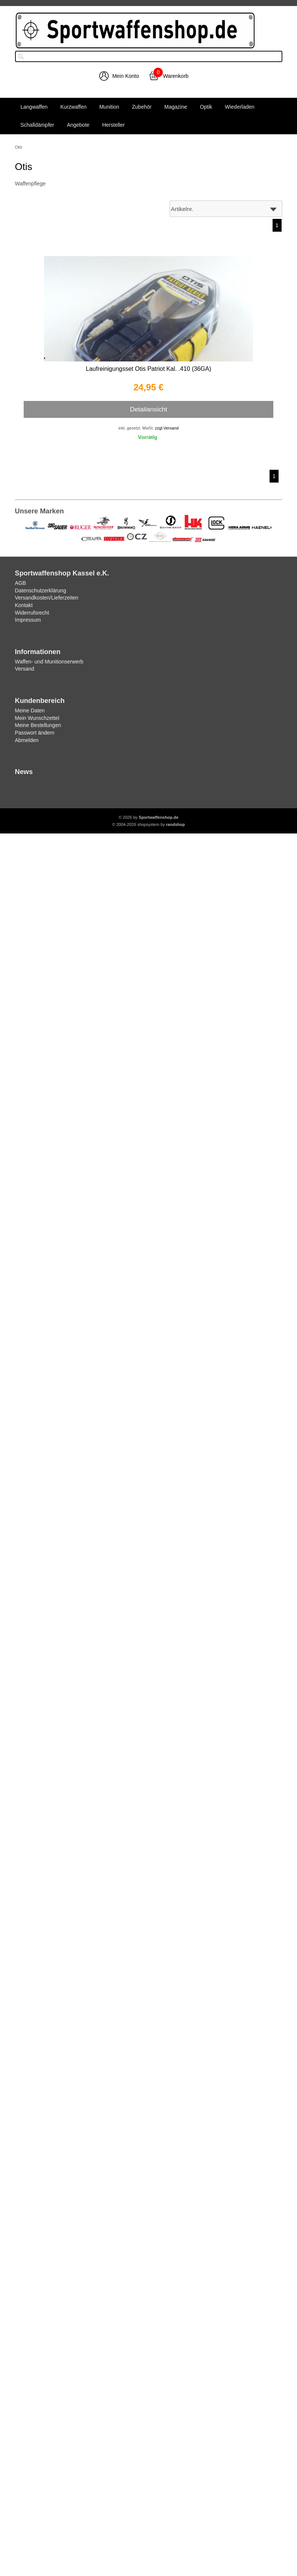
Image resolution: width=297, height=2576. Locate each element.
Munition (109, 107)
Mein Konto (125, 76)
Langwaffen (34, 107)
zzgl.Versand (167, 428)
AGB (20, 583)
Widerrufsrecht (32, 613)
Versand (24, 669)
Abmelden (27, 740)
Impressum (28, 620)
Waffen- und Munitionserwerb (49, 662)
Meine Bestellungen (38, 725)
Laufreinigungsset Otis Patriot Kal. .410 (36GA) (148, 369)
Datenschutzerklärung (40, 590)
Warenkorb (175, 76)
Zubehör (142, 107)
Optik (206, 107)
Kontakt (24, 605)
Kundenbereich (40, 700)
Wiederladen (240, 107)
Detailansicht (148, 409)
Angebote (78, 125)
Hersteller (113, 125)
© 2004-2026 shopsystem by (148, 824)
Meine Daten (30, 710)
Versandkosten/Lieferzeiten (47, 598)
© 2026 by (148, 817)
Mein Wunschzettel (37, 718)
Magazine (175, 107)
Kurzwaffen (74, 107)
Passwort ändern (35, 733)
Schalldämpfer (38, 125)
